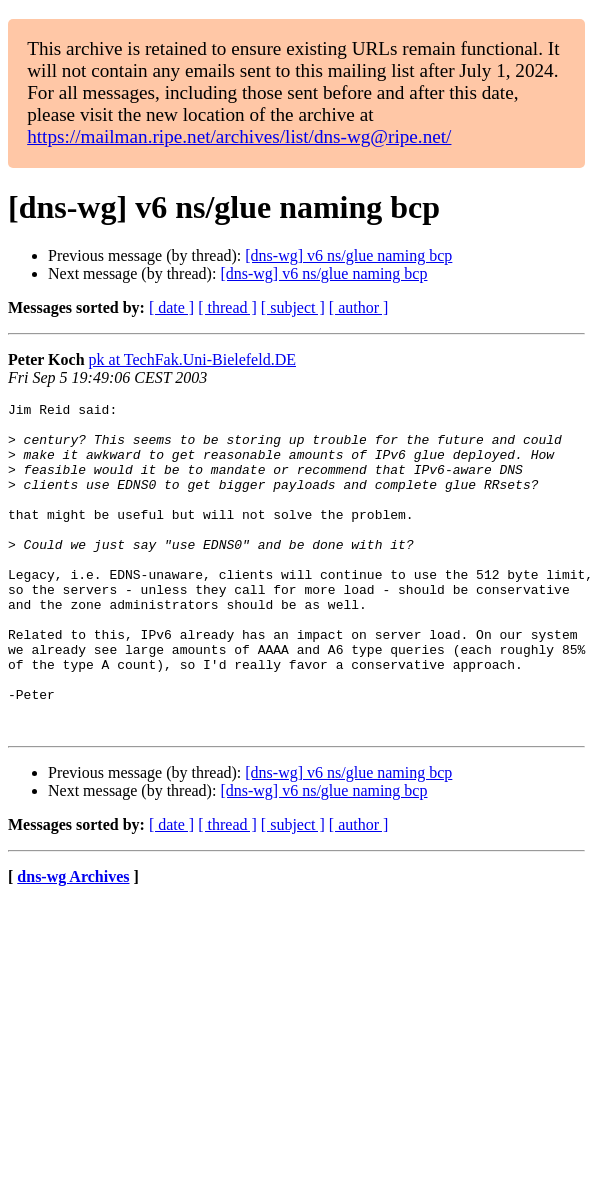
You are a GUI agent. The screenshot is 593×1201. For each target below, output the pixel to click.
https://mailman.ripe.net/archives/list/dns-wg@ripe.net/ (239, 136)
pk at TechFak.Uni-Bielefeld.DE (192, 359)
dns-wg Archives (73, 942)
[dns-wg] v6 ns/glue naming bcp (348, 255)
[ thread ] (227, 307)
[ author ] (359, 307)
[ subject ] (293, 307)
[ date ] (171, 307)
